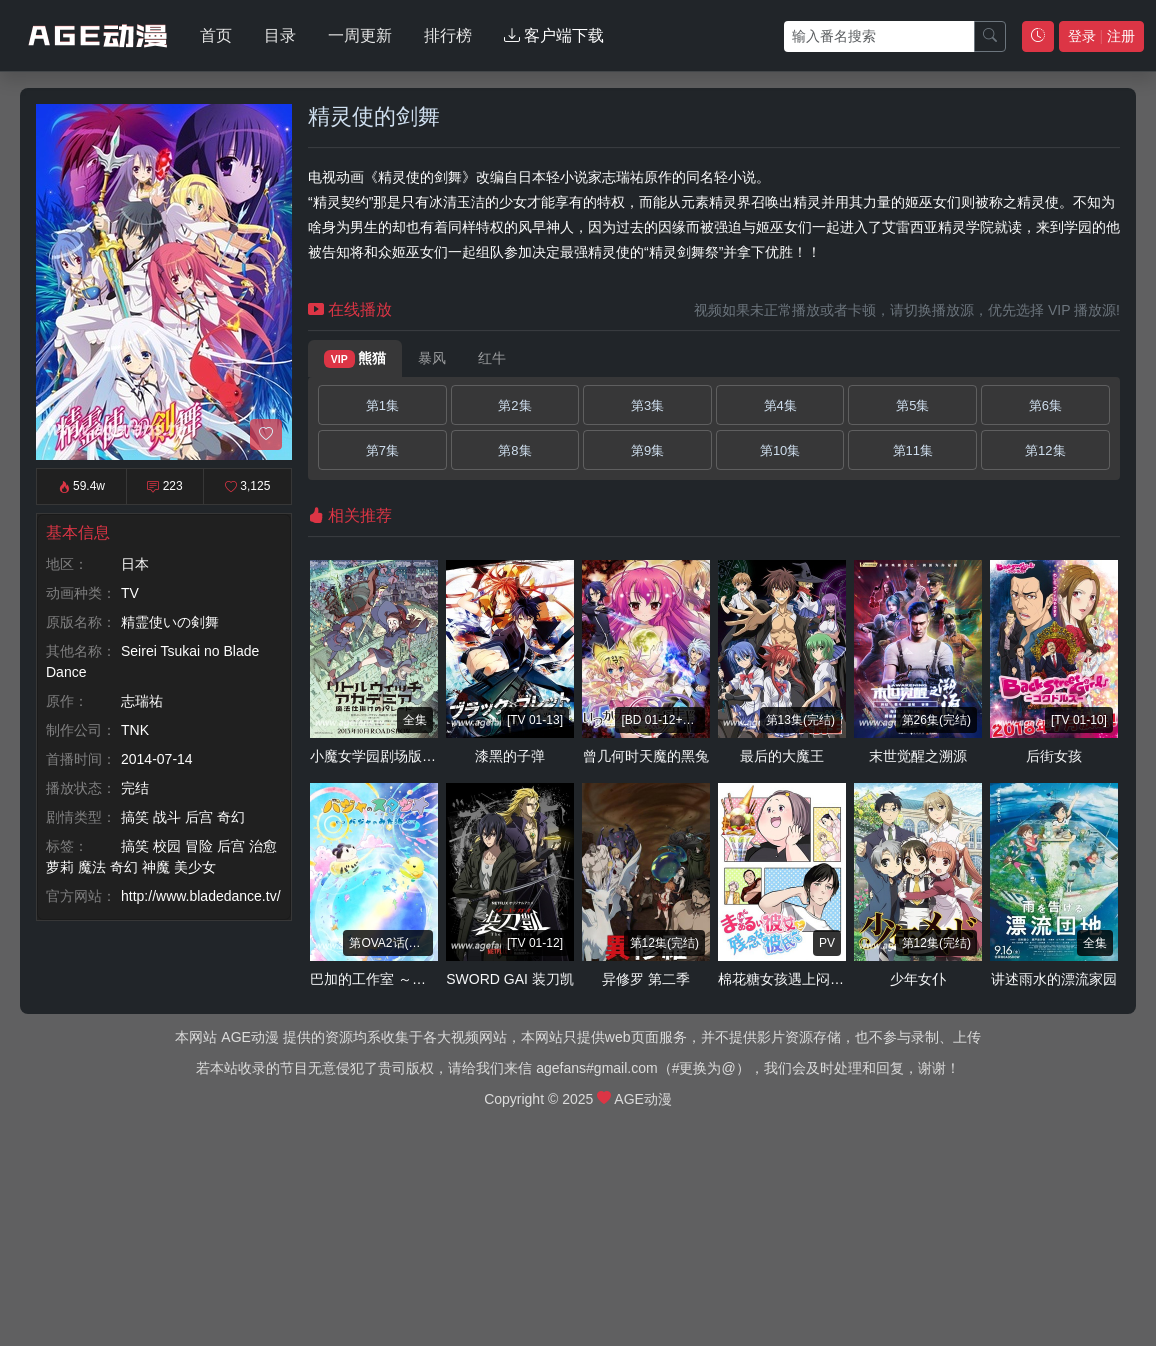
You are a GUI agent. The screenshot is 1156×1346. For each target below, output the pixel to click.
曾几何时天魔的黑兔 (646, 756)
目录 (280, 35)
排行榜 (448, 35)
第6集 (1045, 405)
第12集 (1045, 450)
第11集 (913, 450)
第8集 (514, 450)
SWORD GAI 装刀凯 (510, 979)
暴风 (432, 358)
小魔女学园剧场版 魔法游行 (396, 756)
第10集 (780, 450)
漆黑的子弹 (510, 756)
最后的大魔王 (782, 756)
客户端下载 (554, 35)
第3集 (647, 405)
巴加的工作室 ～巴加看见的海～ (410, 979)
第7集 (382, 450)
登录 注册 (1101, 36)
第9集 (647, 450)
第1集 (382, 405)
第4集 (780, 405)
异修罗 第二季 (646, 979)
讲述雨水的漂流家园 (1054, 979)
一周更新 (360, 35)
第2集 (514, 405)
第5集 (912, 405)
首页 (216, 35)
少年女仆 (918, 979)
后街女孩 (1054, 756)
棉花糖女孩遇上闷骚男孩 (795, 979)
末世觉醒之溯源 (918, 756)
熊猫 (355, 359)
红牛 (492, 358)
